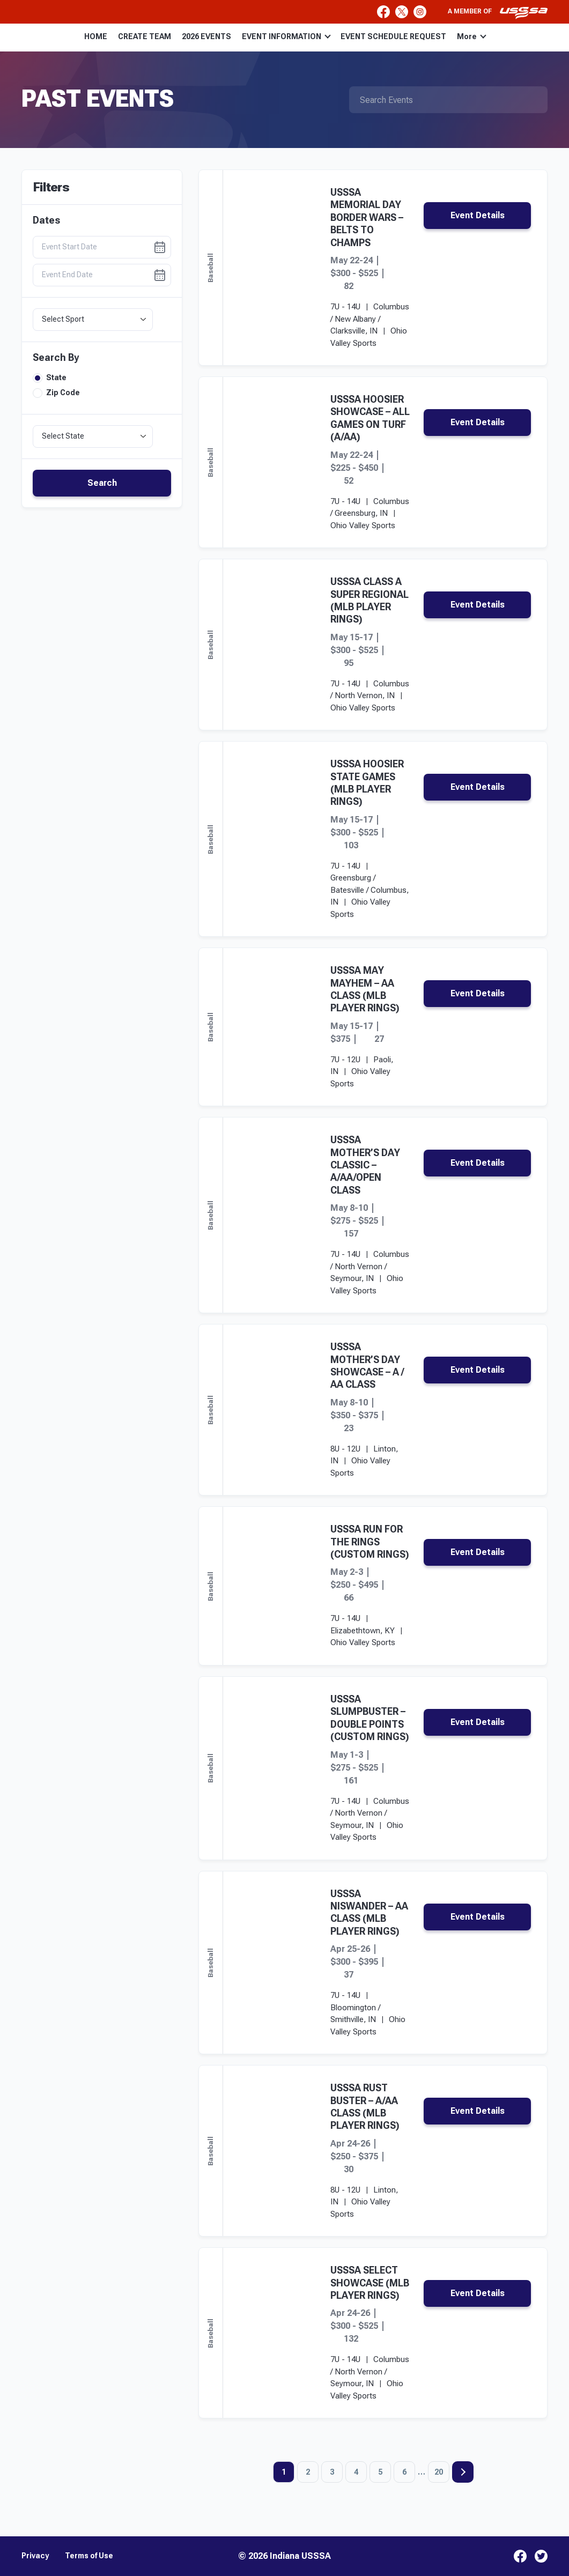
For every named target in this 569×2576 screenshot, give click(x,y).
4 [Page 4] (356, 2472)
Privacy (35, 2556)
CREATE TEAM (144, 36)
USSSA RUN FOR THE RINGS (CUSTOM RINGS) (369, 1541)
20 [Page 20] (438, 2472)
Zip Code (56, 393)
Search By (56, 357)
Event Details (477, 215)
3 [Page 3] (332, 2472)
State (49, 378)
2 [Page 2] (308, 2472)
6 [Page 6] (404, 2472)
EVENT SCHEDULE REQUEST (393, 36)
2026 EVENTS (206, 36)
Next (463, 2472)
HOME (95, 36)
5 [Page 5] (380, 2472)
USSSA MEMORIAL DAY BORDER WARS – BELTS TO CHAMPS (366, 217)
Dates (46, 220)
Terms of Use (89, 2556)
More (471, 36)
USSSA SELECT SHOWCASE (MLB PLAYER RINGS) (369, 2282)
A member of (498, 13)
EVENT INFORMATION (286, 36)
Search (102, 483)
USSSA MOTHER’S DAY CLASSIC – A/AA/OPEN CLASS (365, 1165)
